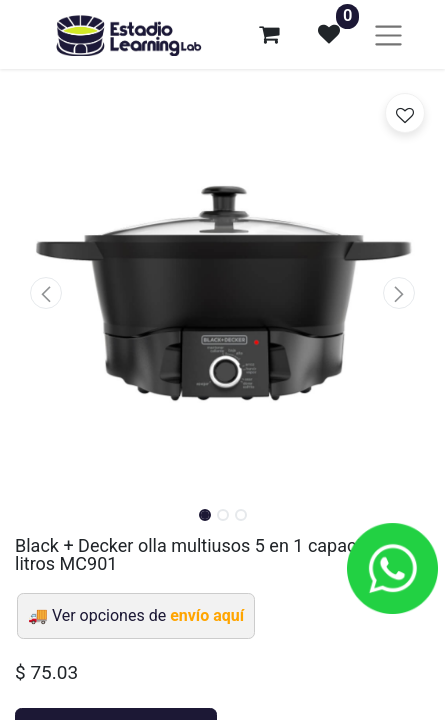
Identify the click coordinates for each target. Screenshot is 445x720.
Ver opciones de (148, 615)
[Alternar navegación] (388, 34)
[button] (46, 293)
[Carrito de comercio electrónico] (269, 34)
